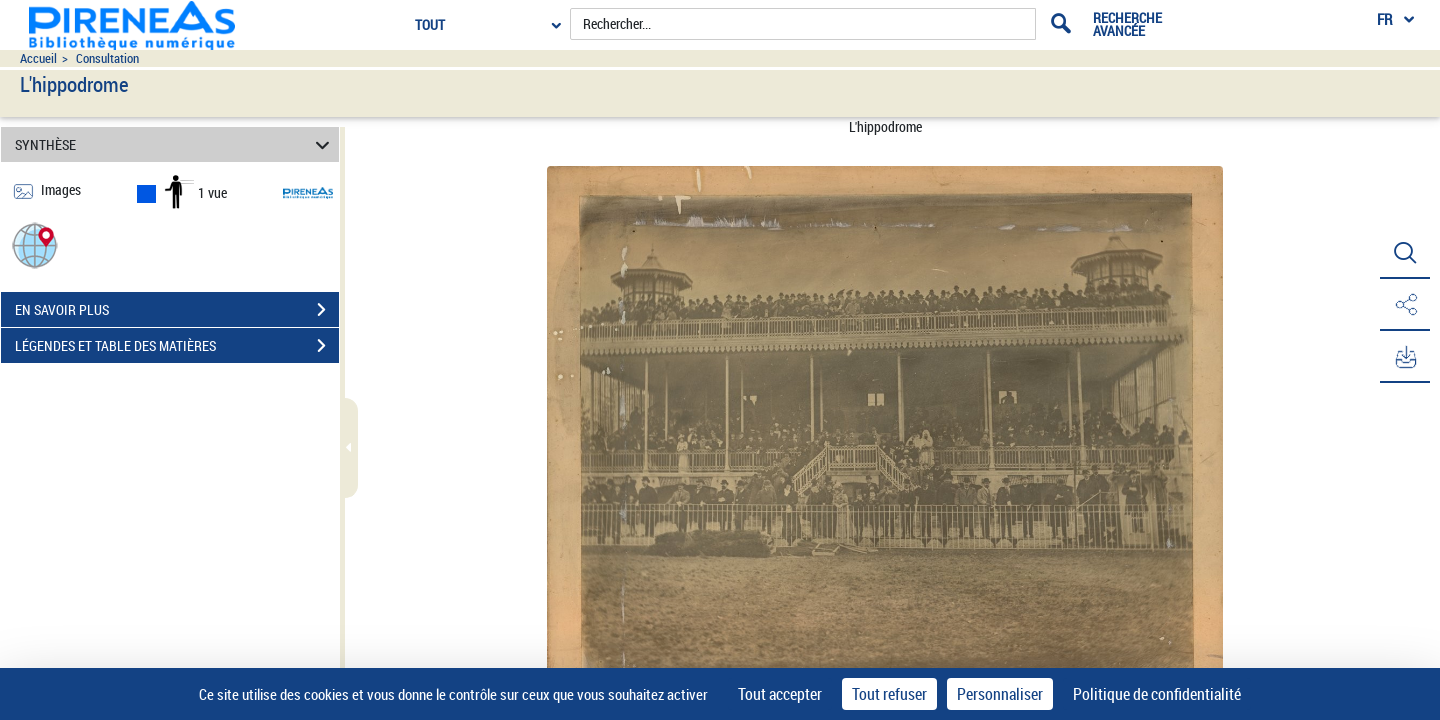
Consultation (107, 58)
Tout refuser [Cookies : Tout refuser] (889, 694)
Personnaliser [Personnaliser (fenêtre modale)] (1000, 694)
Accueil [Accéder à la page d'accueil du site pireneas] (38, 58)
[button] (35, 244)
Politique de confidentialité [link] (1157, 694)
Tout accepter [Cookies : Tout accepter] (780, 694)
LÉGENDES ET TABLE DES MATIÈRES (177, 346)
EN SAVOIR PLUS (177, 310)
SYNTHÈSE (175, 144)
